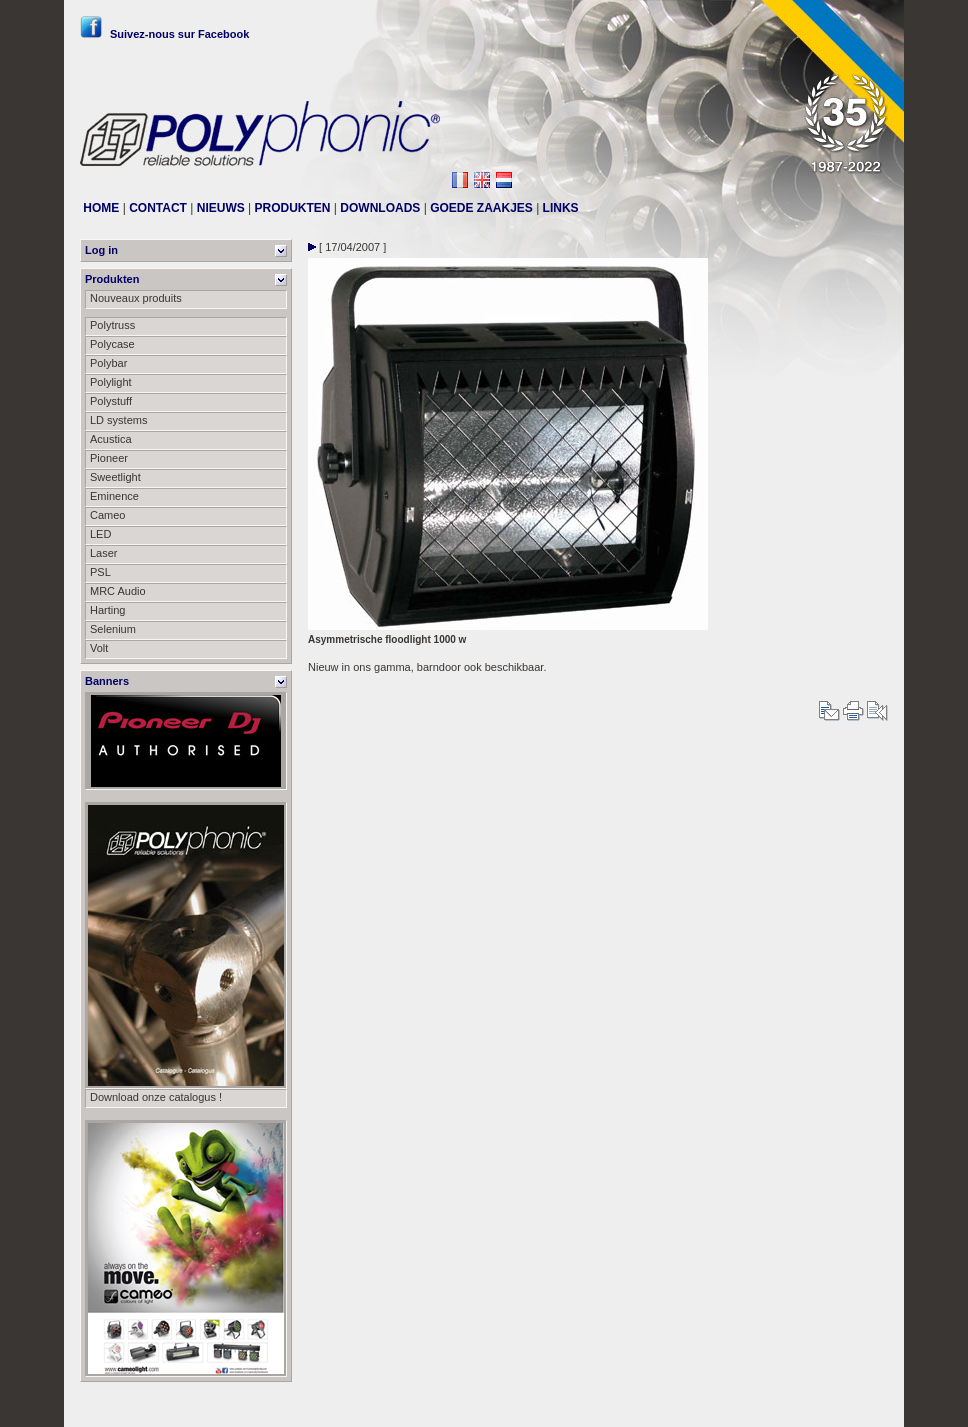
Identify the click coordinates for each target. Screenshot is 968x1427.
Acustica (111, 439)
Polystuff (111, 401)
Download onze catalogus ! (156, 1097)
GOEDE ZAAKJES (481, 208)
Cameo (107, 515)
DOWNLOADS (380, 208)
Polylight (111, 382)
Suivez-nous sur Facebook (164, 34)
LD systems (118, 420)
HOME (101, 208)
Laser (104, 553)
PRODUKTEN (293, 208)
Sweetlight (115, 477)
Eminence (114, 496)
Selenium (113, 629)
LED (100, 534)
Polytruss (112, 325)
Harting (107, 610)
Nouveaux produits (136, 298)
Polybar (108, 363)
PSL (100, 572)
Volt (99, 648)
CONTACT (158, 208)
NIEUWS (221, 208)
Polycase (112, 344)
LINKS (561, 208)
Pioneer (109, 458)
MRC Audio (118, 591)
